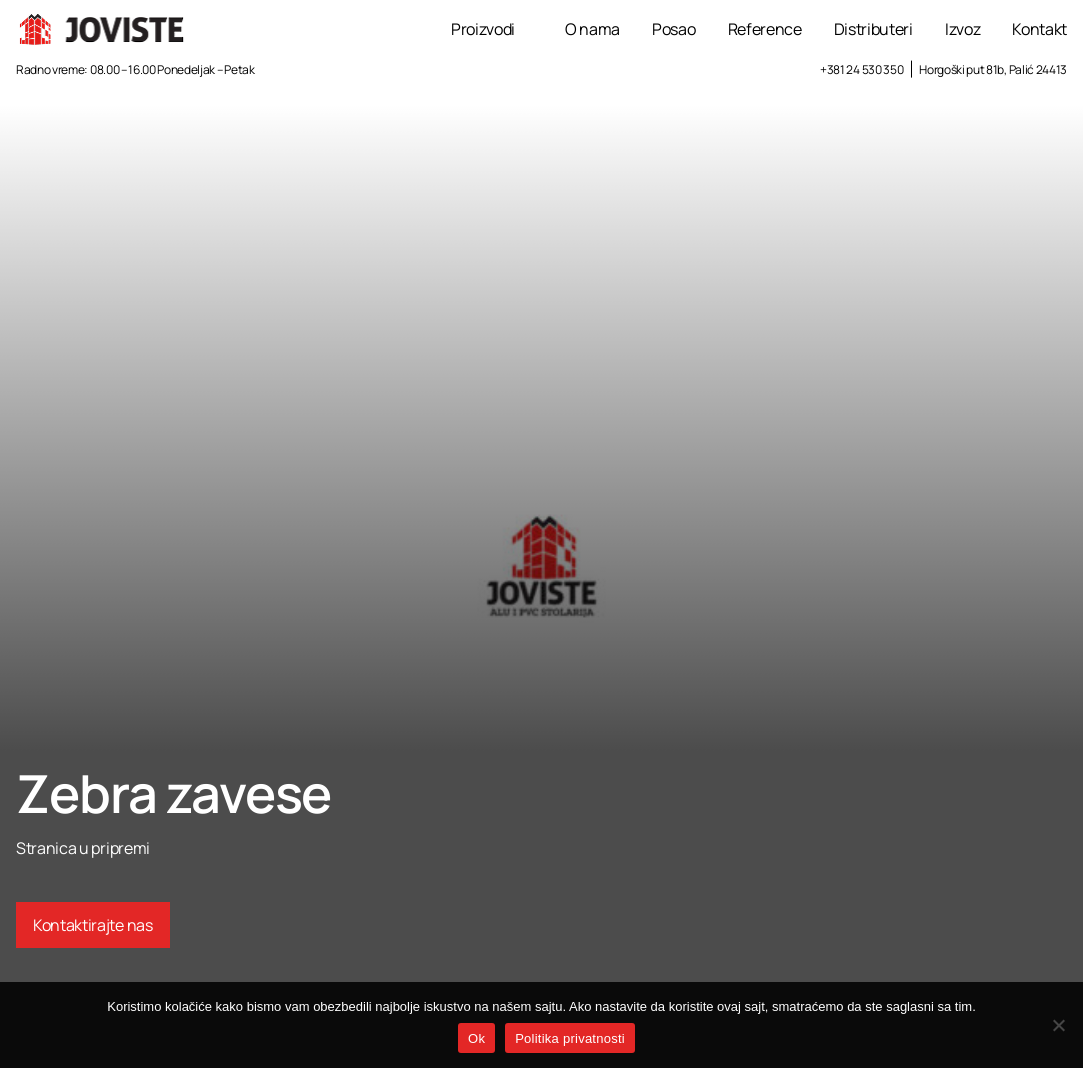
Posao (673, 29)
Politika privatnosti (570, 1038)
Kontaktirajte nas (93, 925)
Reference (765, 29)
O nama (592, 29)
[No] (1058, 1025)
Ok (476, 1038)
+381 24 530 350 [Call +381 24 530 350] (861, 69)
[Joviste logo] (102, 29)
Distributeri (873, 29)
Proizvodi (483, 29)
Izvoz (962, 29)
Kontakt (1039, 29)
